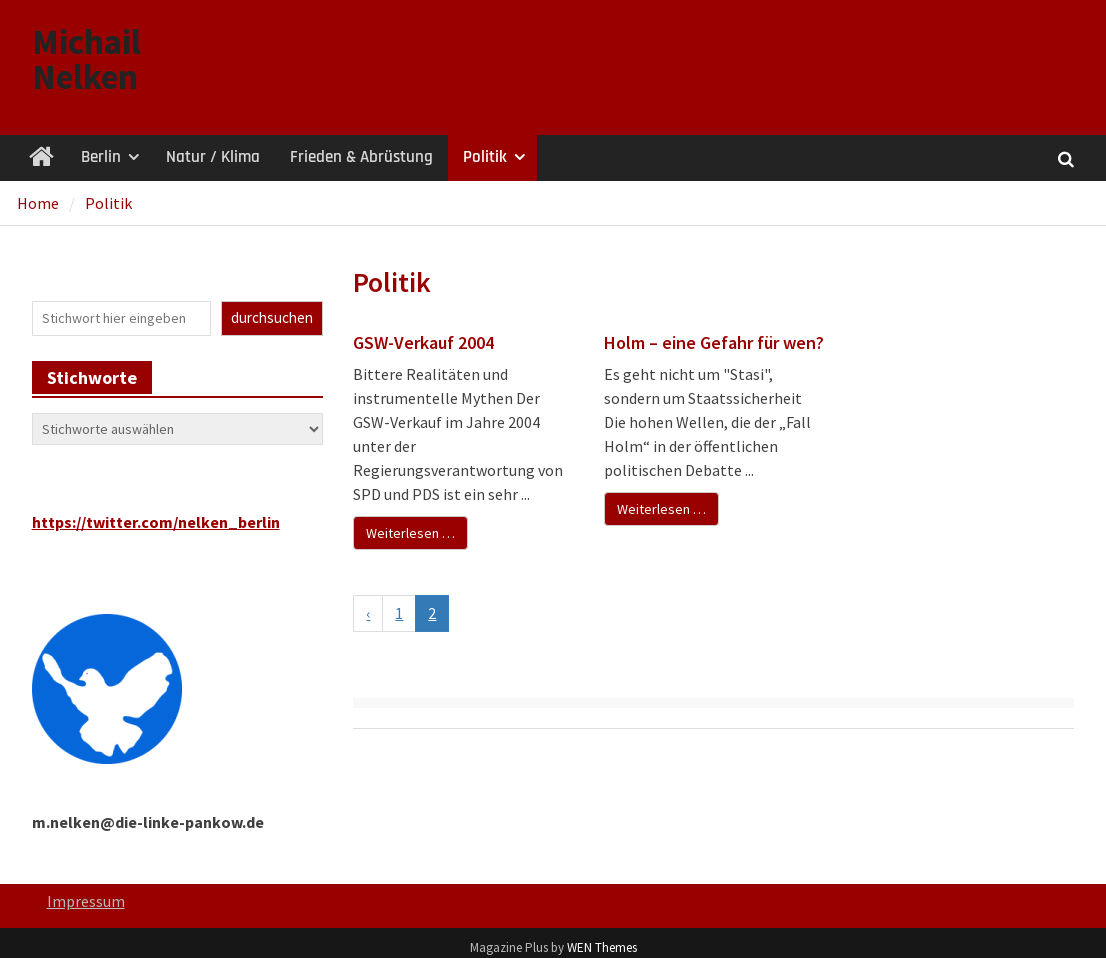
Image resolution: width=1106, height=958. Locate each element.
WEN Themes (602, 947)
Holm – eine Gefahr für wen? (714, 342)
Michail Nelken (86, 59)
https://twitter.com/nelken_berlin (156, 522)
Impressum (86, 901)
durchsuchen (272, 317)
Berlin (101, 157)
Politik (485, 157)
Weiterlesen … (410, 533)
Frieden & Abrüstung (361, 157)
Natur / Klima (213, 157)
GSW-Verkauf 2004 (423, 342)
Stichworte (92, 377)
